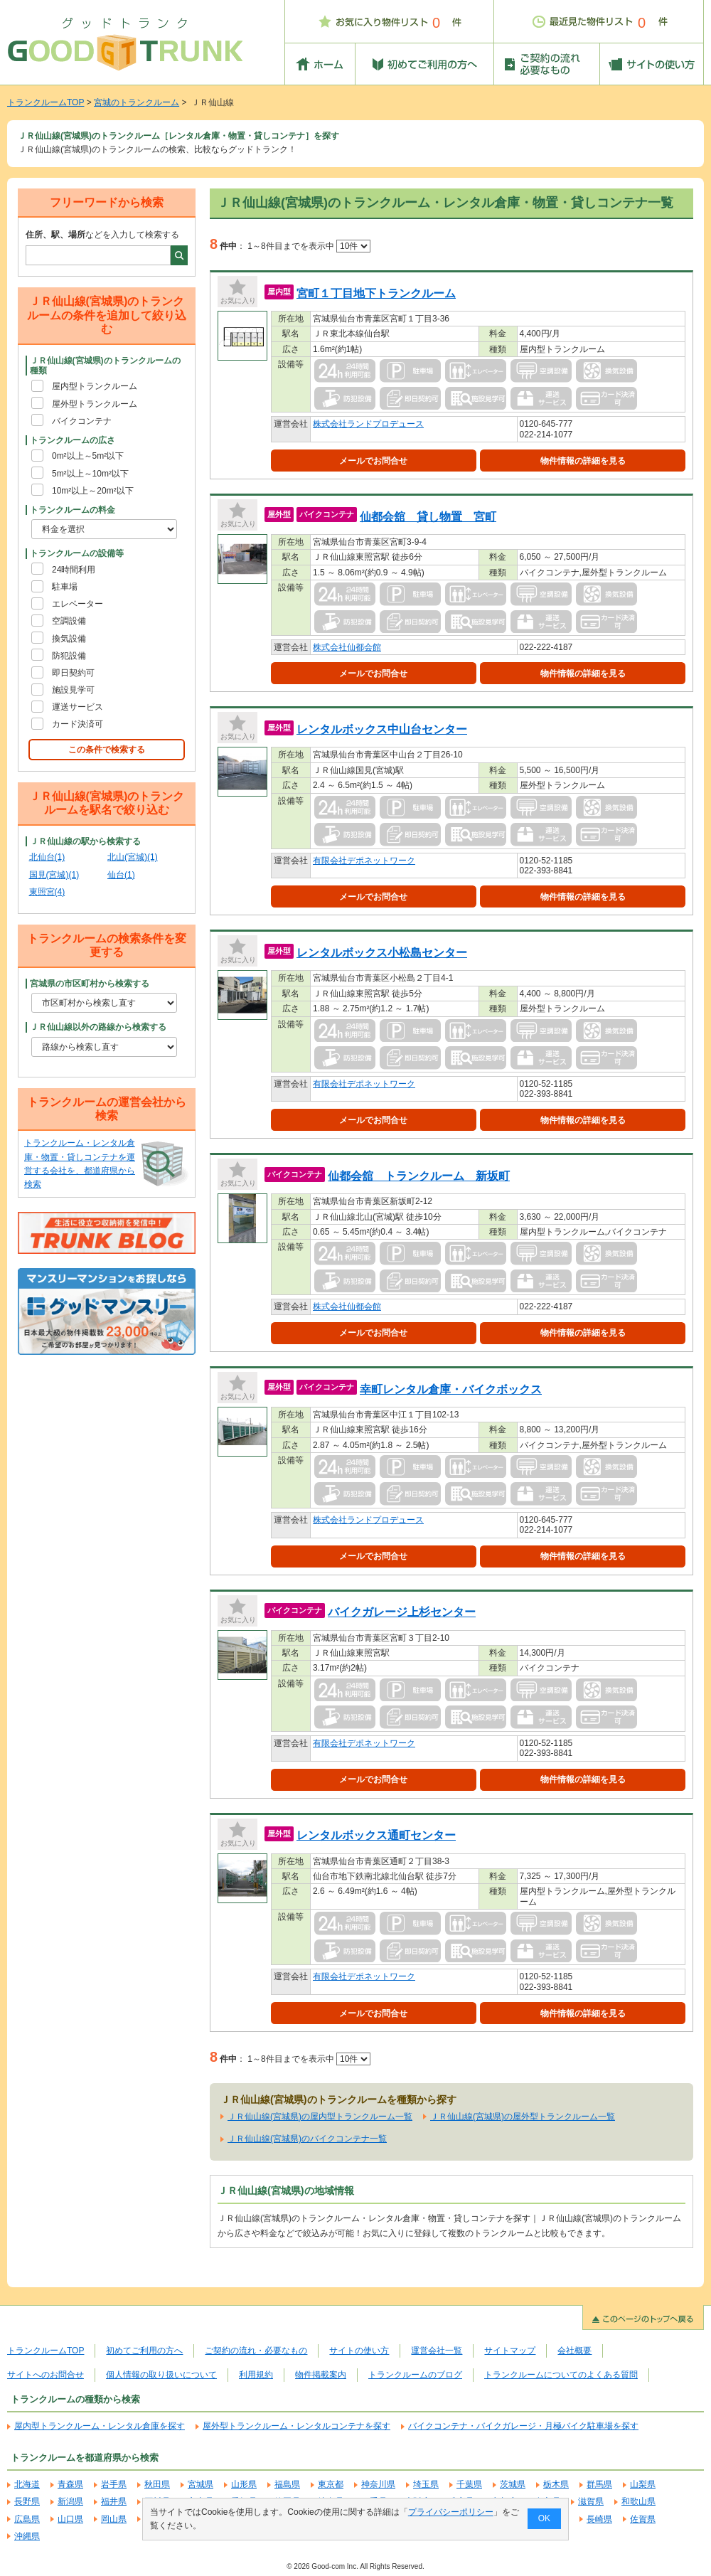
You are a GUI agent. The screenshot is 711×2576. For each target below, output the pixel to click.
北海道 (27, 2484)
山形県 (244, 2484)
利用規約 (256, 2375)
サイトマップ (509, 2351)
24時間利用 (73, 570)
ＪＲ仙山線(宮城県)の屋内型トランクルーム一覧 (320, 2117)
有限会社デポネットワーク (364, 861)
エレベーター (77, 604)
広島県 (27, 2519)
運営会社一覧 (436, 2351)
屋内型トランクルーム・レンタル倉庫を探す (99, 2426)
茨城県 (512, 2484)
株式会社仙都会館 (347, 647)
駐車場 (64, 587)
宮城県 (200, 2484)
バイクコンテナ (82, 421)
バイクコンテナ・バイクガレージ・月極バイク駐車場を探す (523, 2426)
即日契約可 (73, 673)
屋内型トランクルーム (94, 386)
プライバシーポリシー (450, 2512)
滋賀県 (591, 2501)
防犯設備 (69, 656)
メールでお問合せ (373, 461)
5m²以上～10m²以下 (90, 474)
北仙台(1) (47, 857)
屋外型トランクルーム (94, 404)
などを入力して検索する (102, 235)
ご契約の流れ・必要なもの (256, 2351)
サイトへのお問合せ (45, 2375)
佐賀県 (643, 2519)
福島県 (287, 2484)
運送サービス (77, 707)
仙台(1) (121, 875)
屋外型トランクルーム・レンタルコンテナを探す (296, 2426)
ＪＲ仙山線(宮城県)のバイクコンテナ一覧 (307, 2139)
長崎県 (599, 2519)
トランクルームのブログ (415, 2375)
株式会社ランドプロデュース (368, 424)
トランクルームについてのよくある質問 (561, 2375)
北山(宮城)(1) (132, 857)
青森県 (70, 2484)
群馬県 (599, 2484)
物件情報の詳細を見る (583, 461)
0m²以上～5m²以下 (88, 456)
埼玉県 (426, 2484)
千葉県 (469, 2484)
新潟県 (70, 2501)
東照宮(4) (47, 892)
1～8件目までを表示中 (308, 246)
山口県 (70, 2519)
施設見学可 (73, 690)
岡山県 (114, 2519)
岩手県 (114, 2484)
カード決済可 (77, 724)
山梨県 (643, 2484)
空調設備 (69, 621)
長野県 (27, 2501)
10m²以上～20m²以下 (93, 491)
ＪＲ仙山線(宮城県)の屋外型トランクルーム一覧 (522, 2117)
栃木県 (556, 2484)
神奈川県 (378, 2484)
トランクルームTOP (45, 102)
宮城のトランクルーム (136, 102)
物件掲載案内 (320, 2375)
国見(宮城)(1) (54, 875)
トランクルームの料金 (72, 510)
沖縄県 (27, 2536)
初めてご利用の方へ (144, 2351)
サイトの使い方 (359, 2351)
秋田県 (157, 2484)
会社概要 (574, 2351)
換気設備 (69, 639)
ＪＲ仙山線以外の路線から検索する (98, 1027)
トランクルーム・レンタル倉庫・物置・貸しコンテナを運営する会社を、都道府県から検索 (79, 1163)
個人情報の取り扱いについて (161, 2375)
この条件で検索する (106, 750)
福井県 (114, 2501)
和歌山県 (638, 2501)
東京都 (330, 2484)
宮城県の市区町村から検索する (89, 984)
